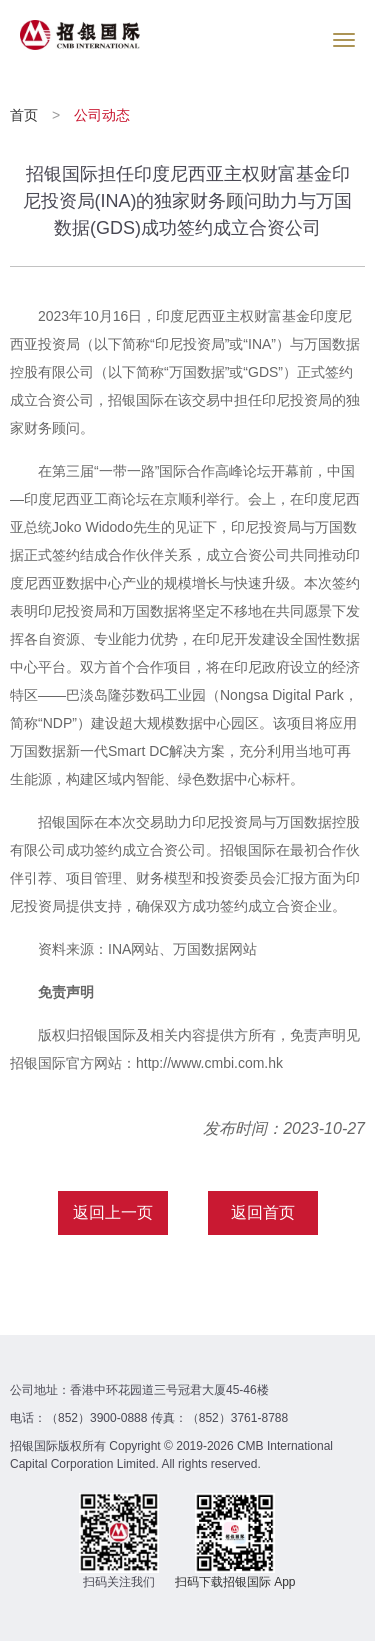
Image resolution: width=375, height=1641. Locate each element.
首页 (26, 115)
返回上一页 (113, 1212)
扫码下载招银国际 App (235, 1582)
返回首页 (263, 1212)
